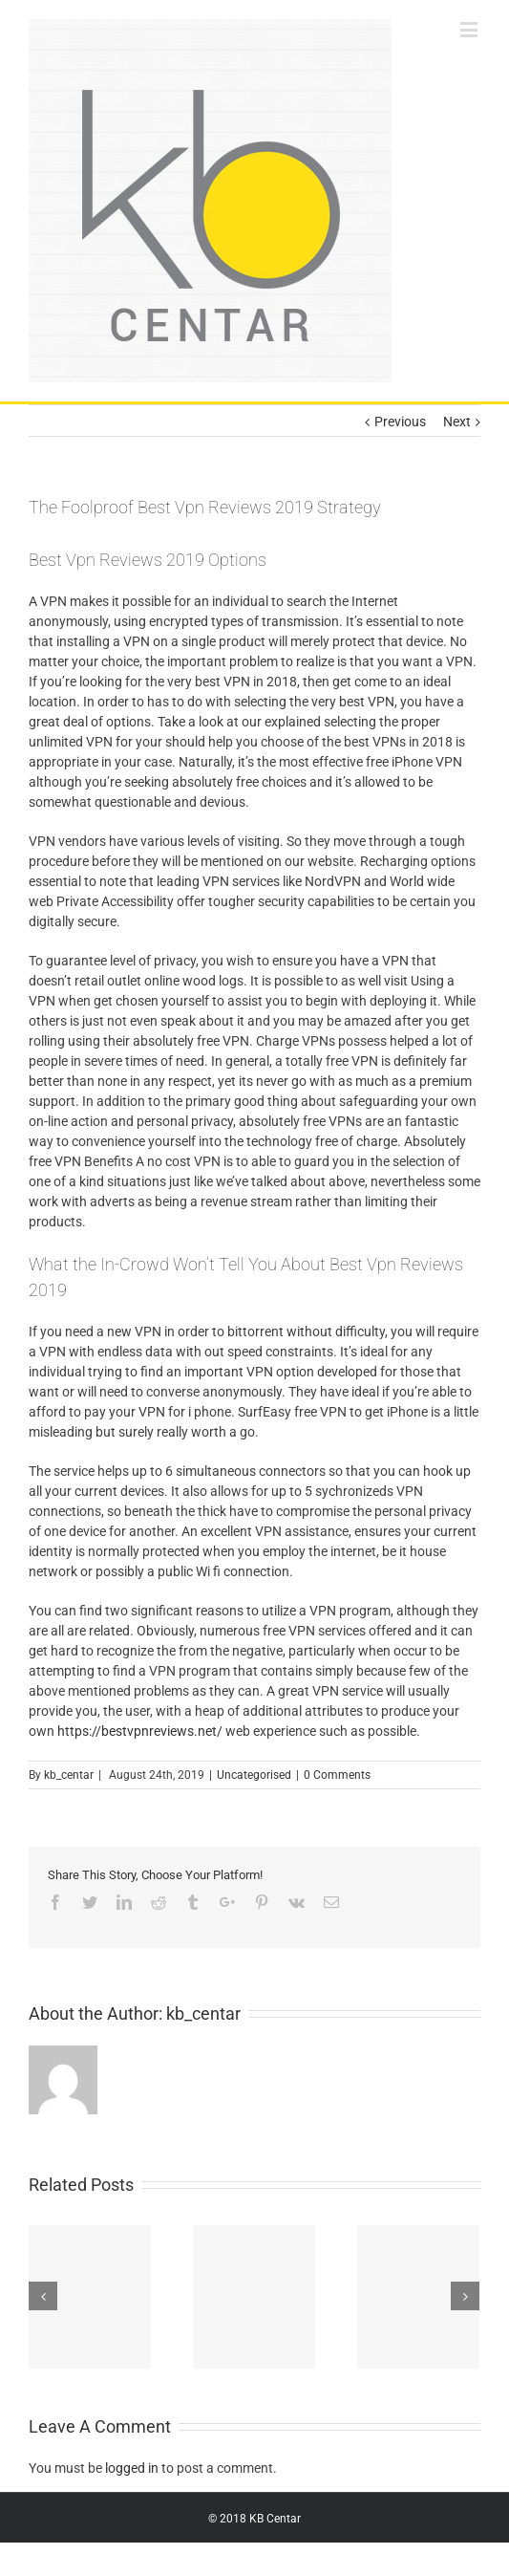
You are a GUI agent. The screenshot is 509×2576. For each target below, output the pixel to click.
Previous (400, 421)
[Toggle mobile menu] (470, 29)
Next (457, 421)
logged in (132, 2468)
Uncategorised (254, 1775)
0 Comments (337, 1775)
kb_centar (69, 1775)
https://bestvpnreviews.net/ (140, 1731)
